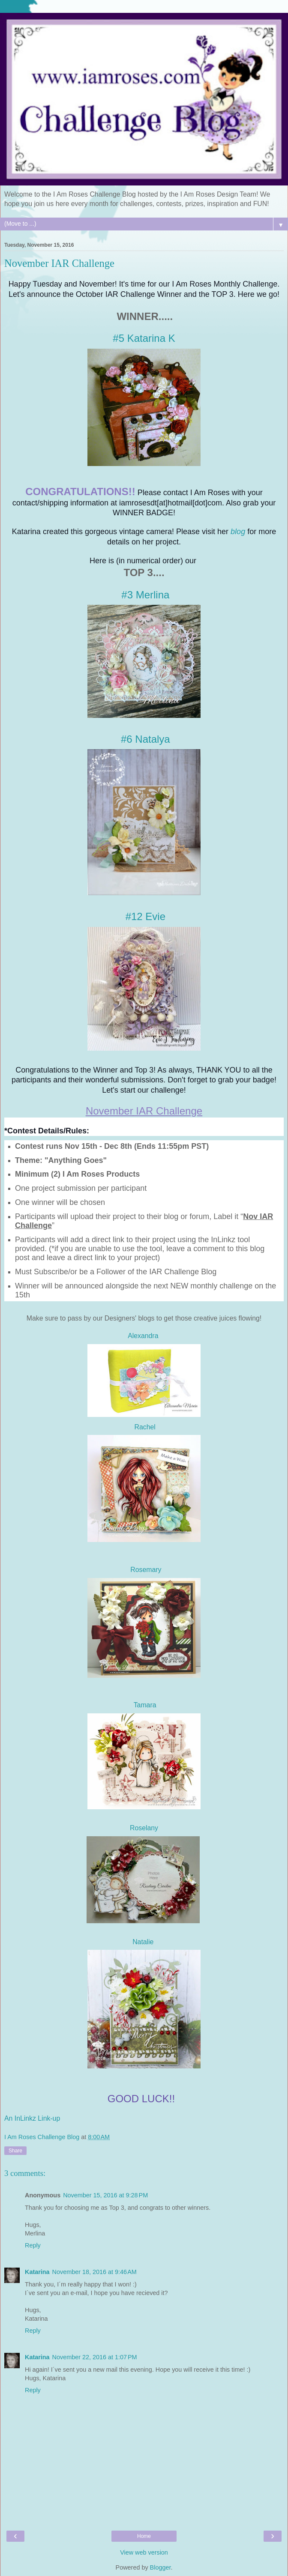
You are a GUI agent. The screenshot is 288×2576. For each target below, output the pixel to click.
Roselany (144, 1828)
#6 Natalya (145, 739)
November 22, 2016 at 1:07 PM (94, 2357)
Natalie (142, 1941)
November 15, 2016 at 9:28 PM (105, 2195)
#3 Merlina (145, 595)
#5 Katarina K (144, 338)
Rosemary (145, 1569)
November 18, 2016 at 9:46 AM (94, 2271)
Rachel (144, 1427)
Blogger (160, 2567)
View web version (144, 2552)
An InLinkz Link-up (32, 2118)
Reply (33, 2245)
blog (238, 531)
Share (15, 2151)
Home (144, 2536)
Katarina (37, 2271)
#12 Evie (145, 916)
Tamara (145, 1705)
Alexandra (144, 1335)
